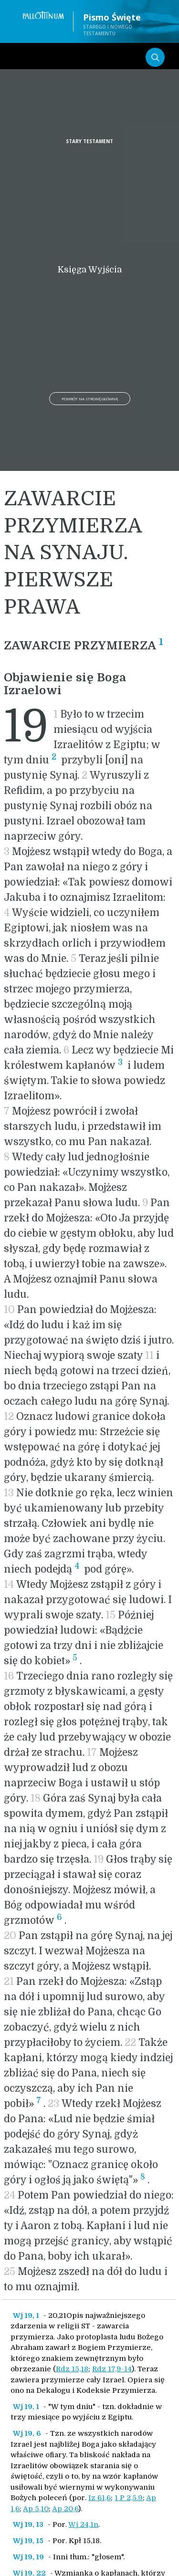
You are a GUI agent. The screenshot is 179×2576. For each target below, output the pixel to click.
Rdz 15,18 (72, 2369)
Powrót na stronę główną (90, 398)
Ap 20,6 (65, 2508)
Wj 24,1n (83, 2524)
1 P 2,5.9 (129, 2497)
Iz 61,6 (99, 2497)
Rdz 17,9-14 (112, 2369)
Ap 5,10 (36, 2508)
